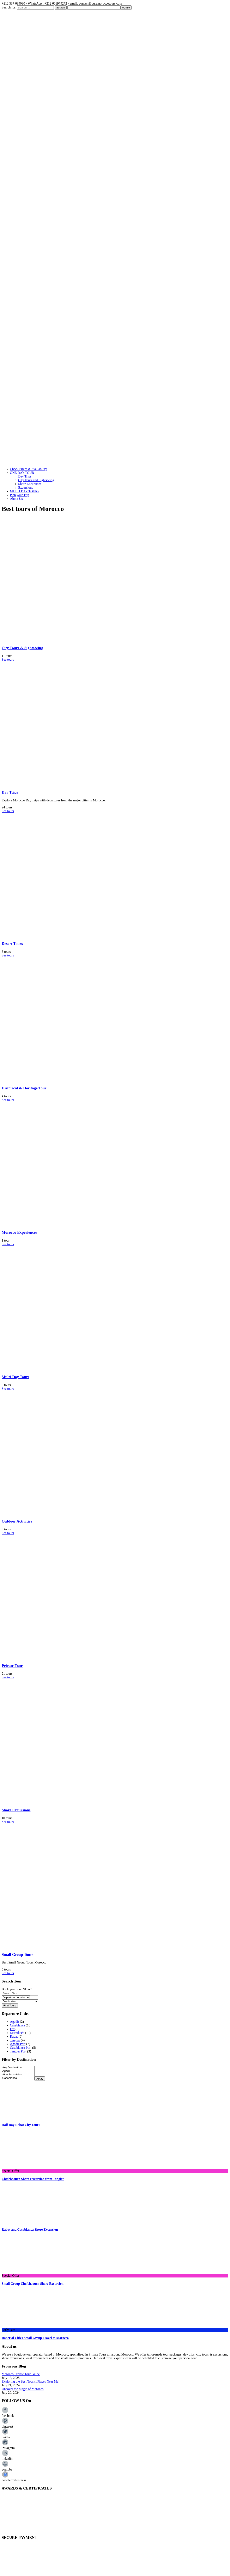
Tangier (15, 2040)
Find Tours (9, 2005)
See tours (8, 659)
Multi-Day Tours (15, 1377)
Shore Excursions (29, 484)
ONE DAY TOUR (22, 472)
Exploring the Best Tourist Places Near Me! (30, 2381)
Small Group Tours (18, 1954)
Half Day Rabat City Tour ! (21, 2125)
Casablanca (17, 2025)
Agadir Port (17, 2044)
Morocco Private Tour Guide (21, 2374)
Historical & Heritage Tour (24, 1088)
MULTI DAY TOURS (24, 491)
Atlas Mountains (18, 2074)
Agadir (14, 2021)
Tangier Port (18, 2051)
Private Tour (12, 1666)
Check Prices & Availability (28, 469)
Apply (39, 2078)
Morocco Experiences (19, 1232)
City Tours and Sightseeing (36, 480)
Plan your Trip (19, 495)
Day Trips (24, 476)
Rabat (14, 2036)
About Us (16, 498)
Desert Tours (12, 943)
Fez (12, 2029)
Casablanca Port (20, 2047)
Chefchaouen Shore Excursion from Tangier (33, 2179)
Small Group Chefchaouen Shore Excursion (32, 2283)
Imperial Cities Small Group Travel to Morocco (35, 2338)
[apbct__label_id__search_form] (94, 7)
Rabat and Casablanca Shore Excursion (30, 2229)
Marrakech (17, 2032)
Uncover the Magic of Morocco (23, 2389)
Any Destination (18, 2067)
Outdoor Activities (17, 1521)
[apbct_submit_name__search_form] (126, 7)
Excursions (25, 487)
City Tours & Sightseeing (22, 648)
